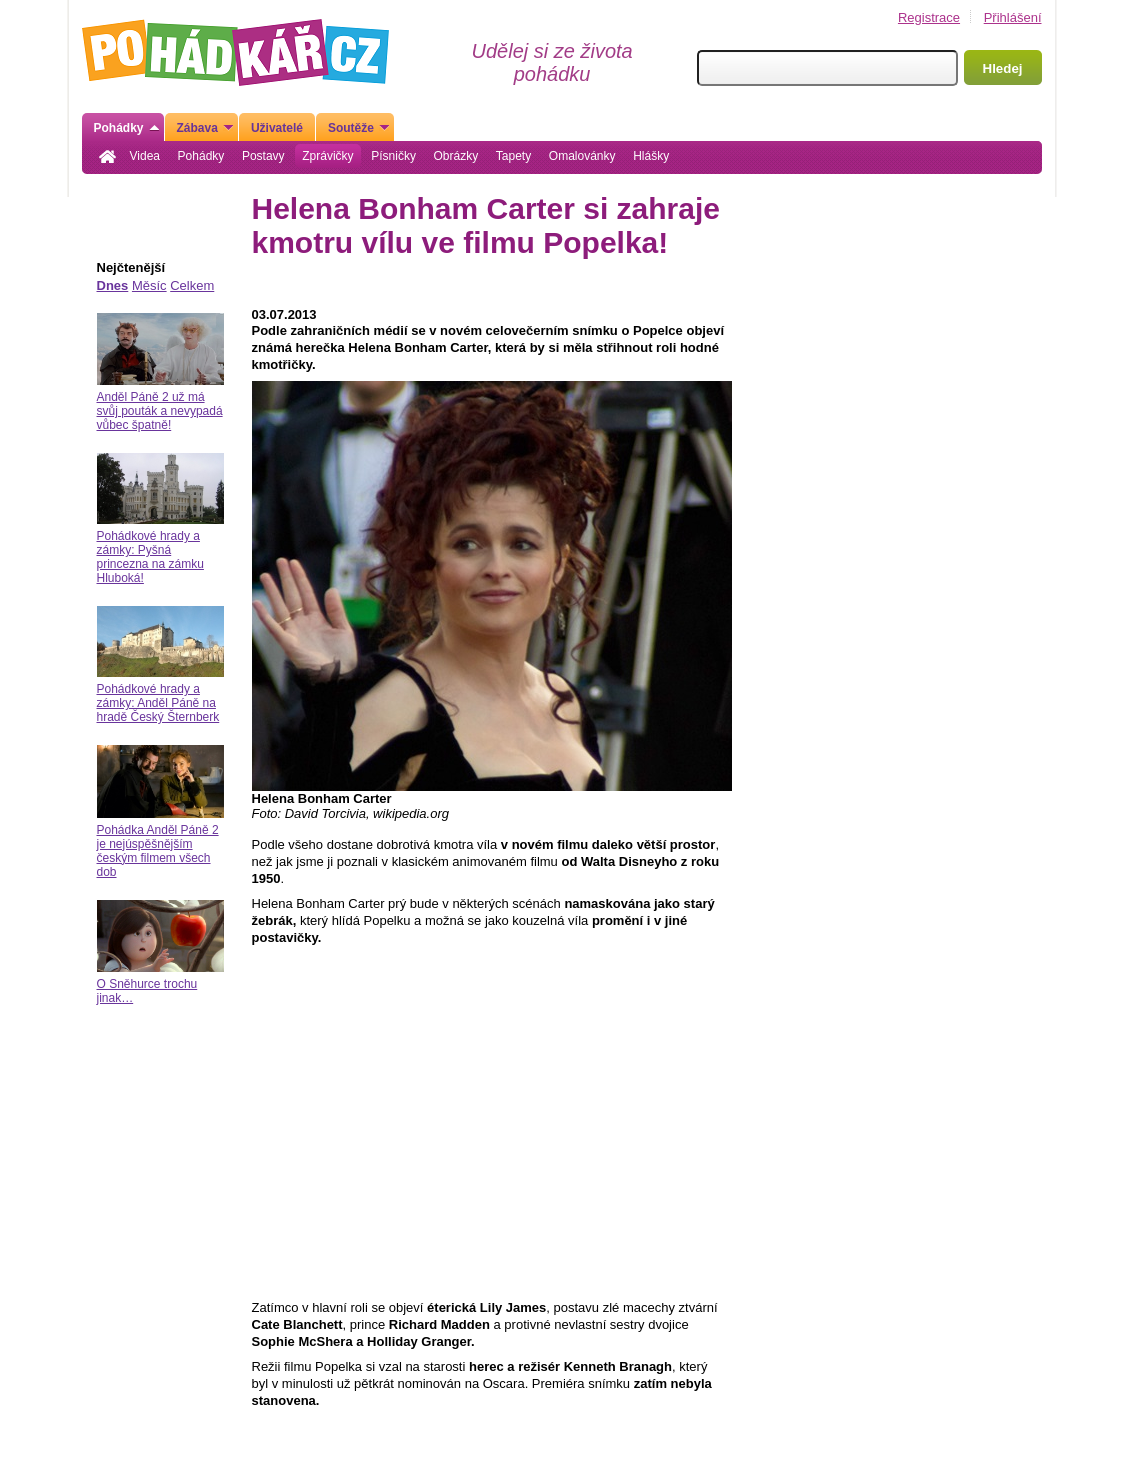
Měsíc (149, 285)
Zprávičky (327, 156)
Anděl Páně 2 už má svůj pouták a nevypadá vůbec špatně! (160, 411)
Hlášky (651, 156)
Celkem (192, 285)
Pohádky (201, 156)
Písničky (393, 156)
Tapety (513, 156)
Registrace (929, 17)
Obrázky (456, 156)
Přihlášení (1013, 17)
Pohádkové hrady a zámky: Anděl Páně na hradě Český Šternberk (158, 703)
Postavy (263, 156)
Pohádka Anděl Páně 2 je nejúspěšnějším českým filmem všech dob (158, 851)
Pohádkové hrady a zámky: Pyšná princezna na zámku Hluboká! (150, 557)
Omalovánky (582, 156)
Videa (145, 156)
